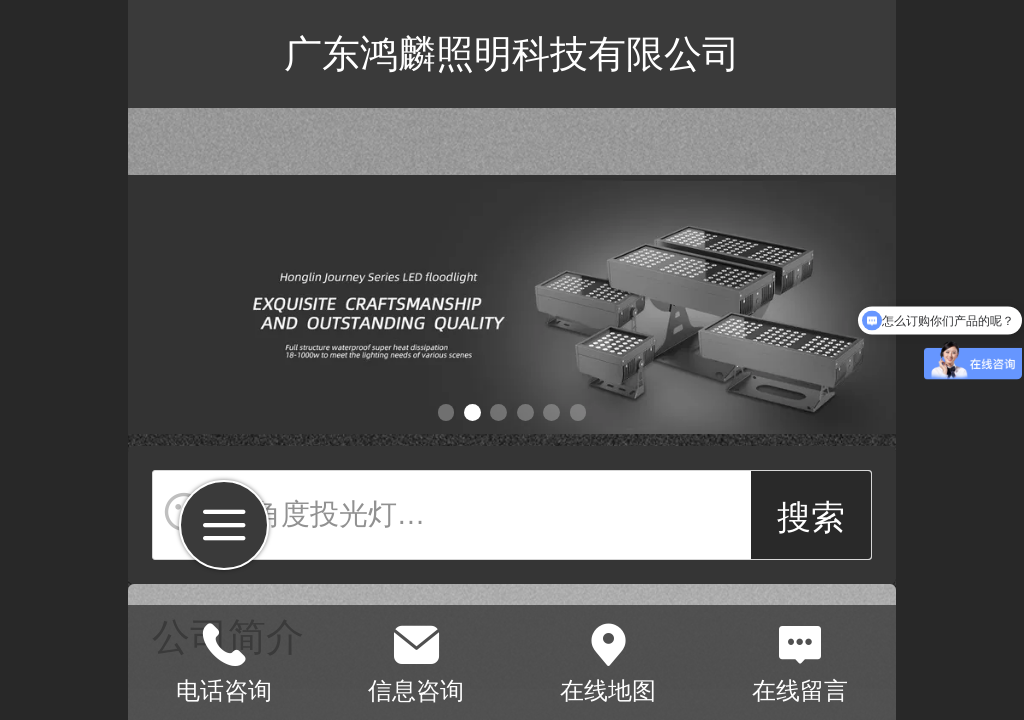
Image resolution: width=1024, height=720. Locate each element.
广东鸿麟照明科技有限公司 (512, 53)
